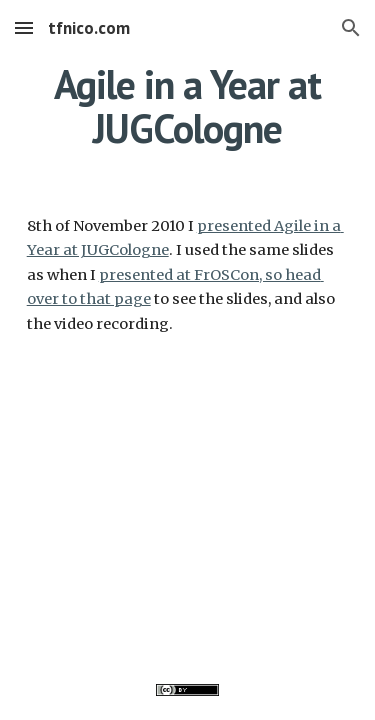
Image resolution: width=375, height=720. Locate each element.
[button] (24, 27)
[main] (188, 106)
